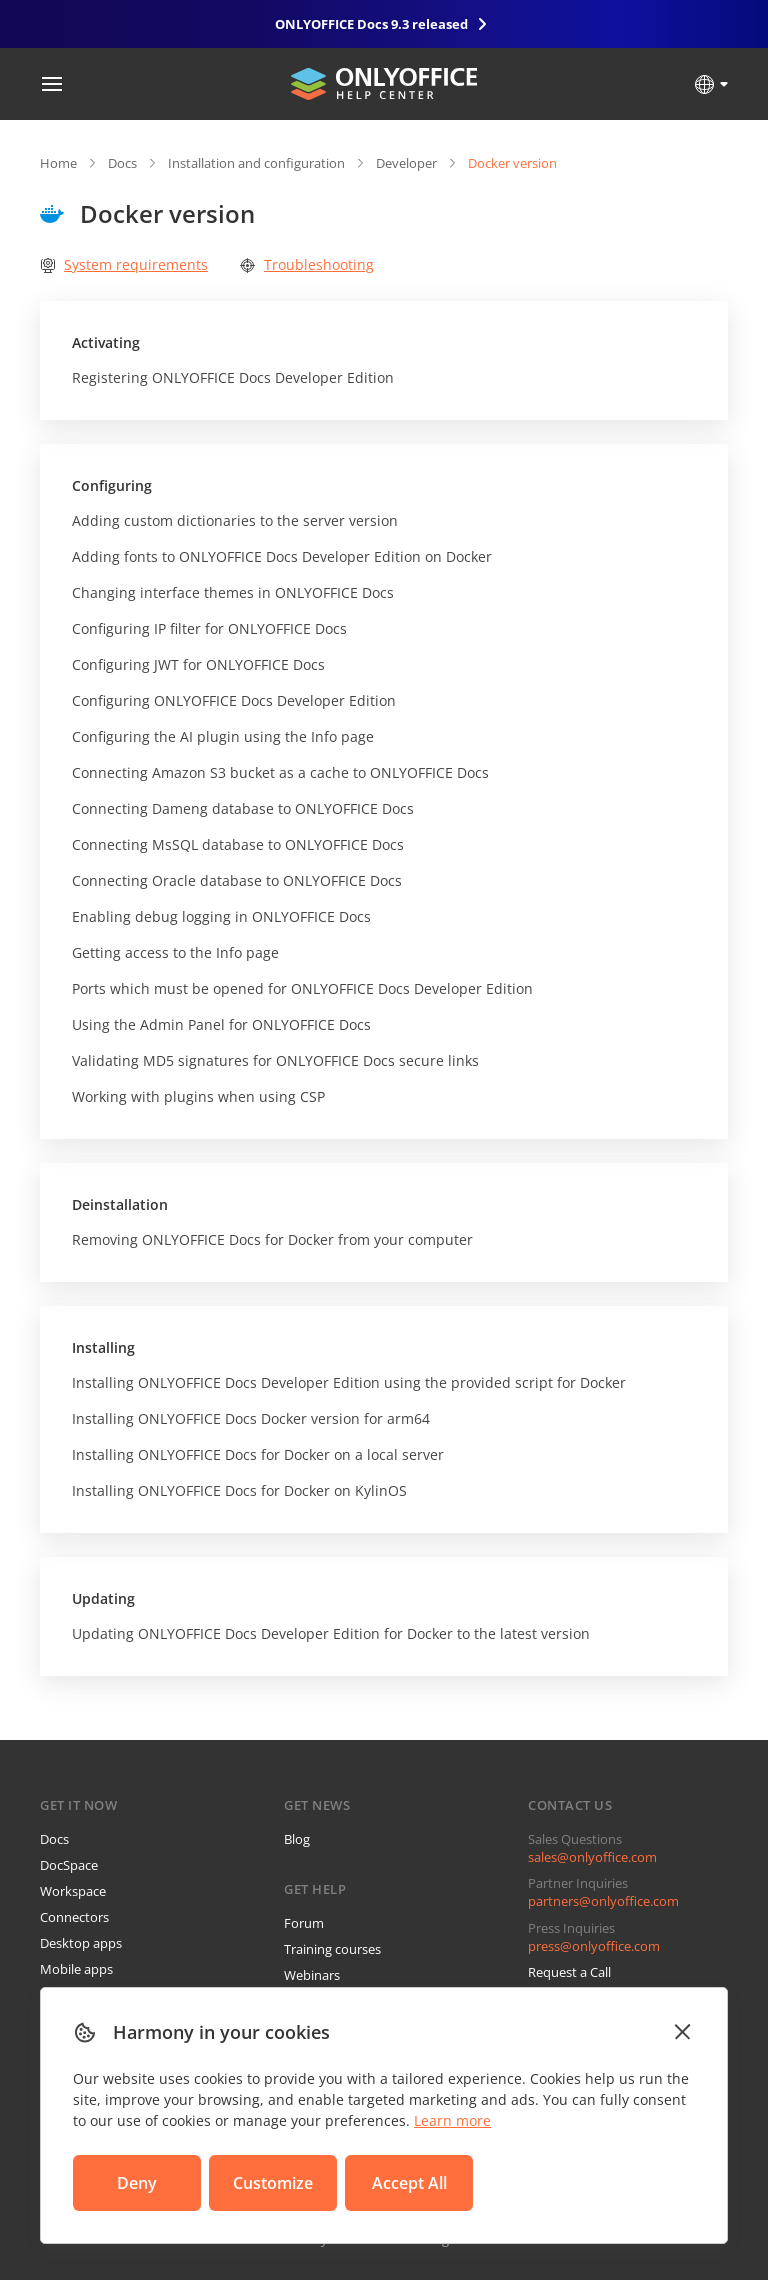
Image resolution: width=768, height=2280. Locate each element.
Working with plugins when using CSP (198, 1096)
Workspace (73, 1891)
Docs (122, 163)
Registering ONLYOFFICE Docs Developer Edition (233, 377)
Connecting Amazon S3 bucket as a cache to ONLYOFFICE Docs (280, 772)
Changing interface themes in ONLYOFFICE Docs (233, 592)
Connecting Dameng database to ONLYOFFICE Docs (243, 808)
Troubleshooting (307, 264)
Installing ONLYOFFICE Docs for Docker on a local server (258, 1454)
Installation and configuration (256, 163)
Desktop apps (81, 1943)
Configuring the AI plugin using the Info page (223, 736)
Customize (273, 2183)
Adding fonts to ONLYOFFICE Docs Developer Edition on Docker (282, 556)
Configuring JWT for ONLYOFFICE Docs (198, 664)
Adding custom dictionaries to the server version (235, 520)
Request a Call (569, 1972)
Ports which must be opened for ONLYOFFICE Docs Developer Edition (302, 988)
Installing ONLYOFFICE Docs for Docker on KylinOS (239, 1490)
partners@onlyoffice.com (603, 1901)
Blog (297, 1839)
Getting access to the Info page (175, 952)
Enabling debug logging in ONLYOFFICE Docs (221, 916)
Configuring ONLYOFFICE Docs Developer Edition (234, 700)
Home (58, 163)
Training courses (332, 1949)
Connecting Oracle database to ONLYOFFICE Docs (237, 880)
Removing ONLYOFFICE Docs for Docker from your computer (272, 1239)
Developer (406, 163)
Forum (304, 1923)
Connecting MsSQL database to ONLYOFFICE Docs (238, 844)
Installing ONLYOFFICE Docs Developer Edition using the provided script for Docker (349, 1382)
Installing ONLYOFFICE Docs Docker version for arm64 (251, 1418)
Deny (137, 2183)
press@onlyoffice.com (594, 1946)
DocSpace (69, 1865)
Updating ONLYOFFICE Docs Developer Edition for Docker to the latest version (331, 1633)
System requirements (124, 264)
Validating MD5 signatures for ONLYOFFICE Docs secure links (275, 1060)
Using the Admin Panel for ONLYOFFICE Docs (221, 1024)
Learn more (452, 2120)
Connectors (74, 1917)
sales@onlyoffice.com (592, 1857)
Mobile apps (76, 1969)
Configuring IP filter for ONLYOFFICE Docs (209, 628)
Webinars (312, 1975)
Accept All (409, 2183)
